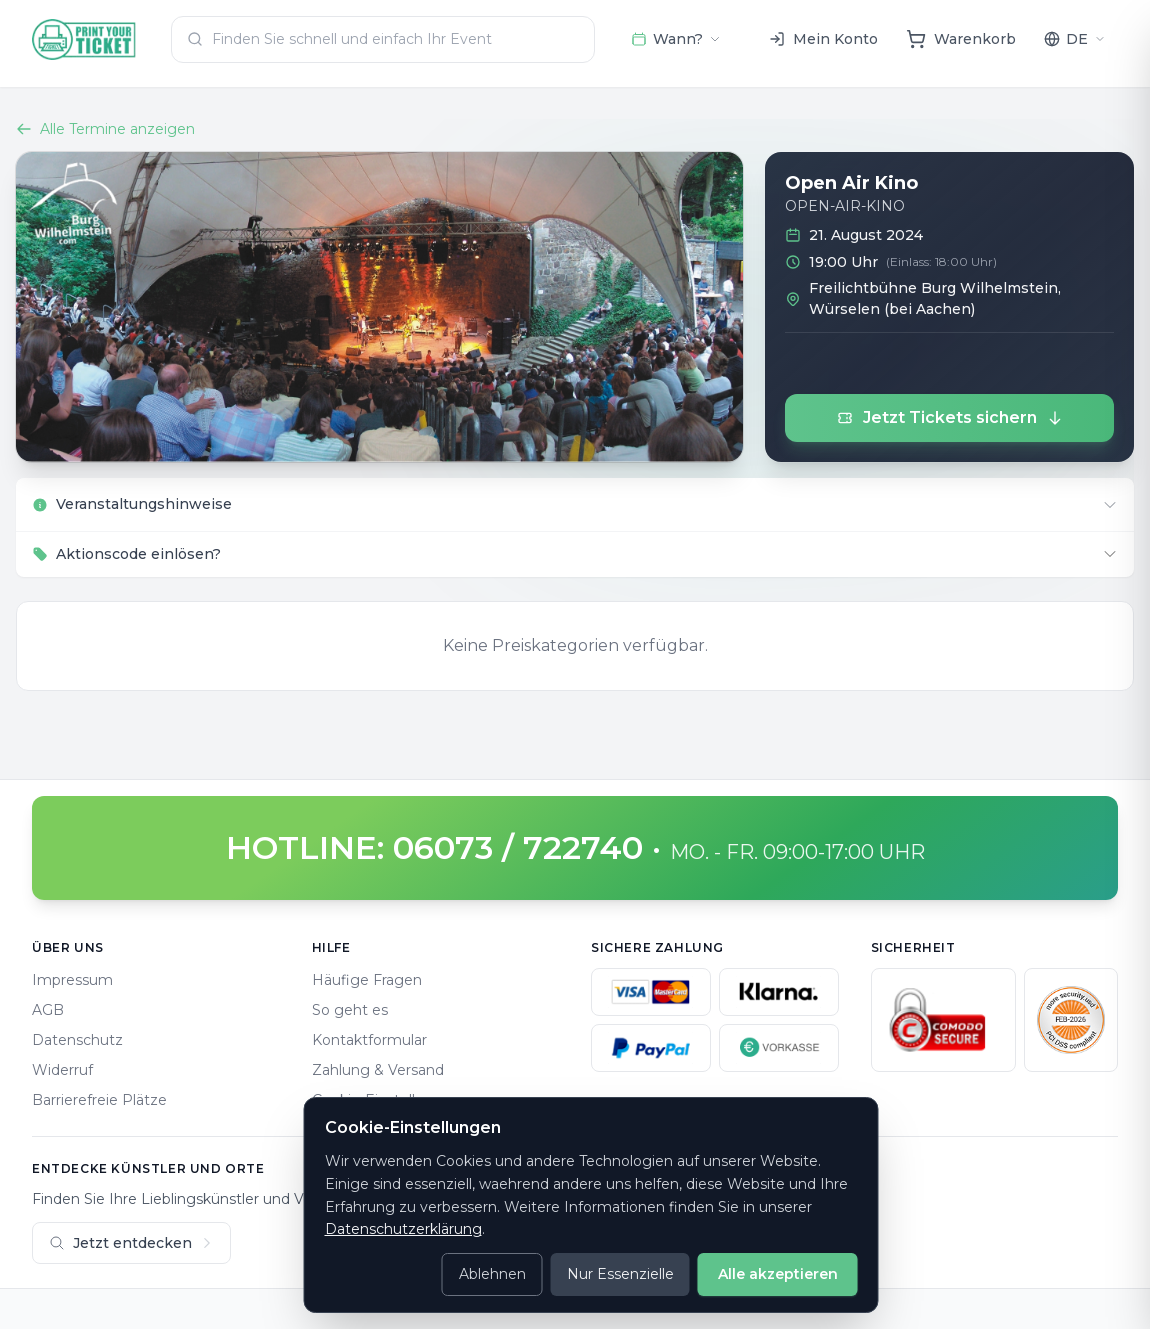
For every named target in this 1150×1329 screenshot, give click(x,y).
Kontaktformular (369, 1040)
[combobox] (383, 39)
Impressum (72, 980)
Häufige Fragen (367, 980)
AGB (48, 1010)
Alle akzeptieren (778, 1274)
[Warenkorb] (961, 39)
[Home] (84, 39)
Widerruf (62, 1070)
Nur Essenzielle (620, 1274)
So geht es (350, 1010)
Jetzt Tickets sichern (950, 417)
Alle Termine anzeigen (105, 129)
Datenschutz (77, 1040)
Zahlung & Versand (378, 1070)
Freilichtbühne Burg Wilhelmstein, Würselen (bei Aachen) (935, 298)
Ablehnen (492, 1274)
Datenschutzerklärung (403, 1229)
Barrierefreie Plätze (99, 1100)
